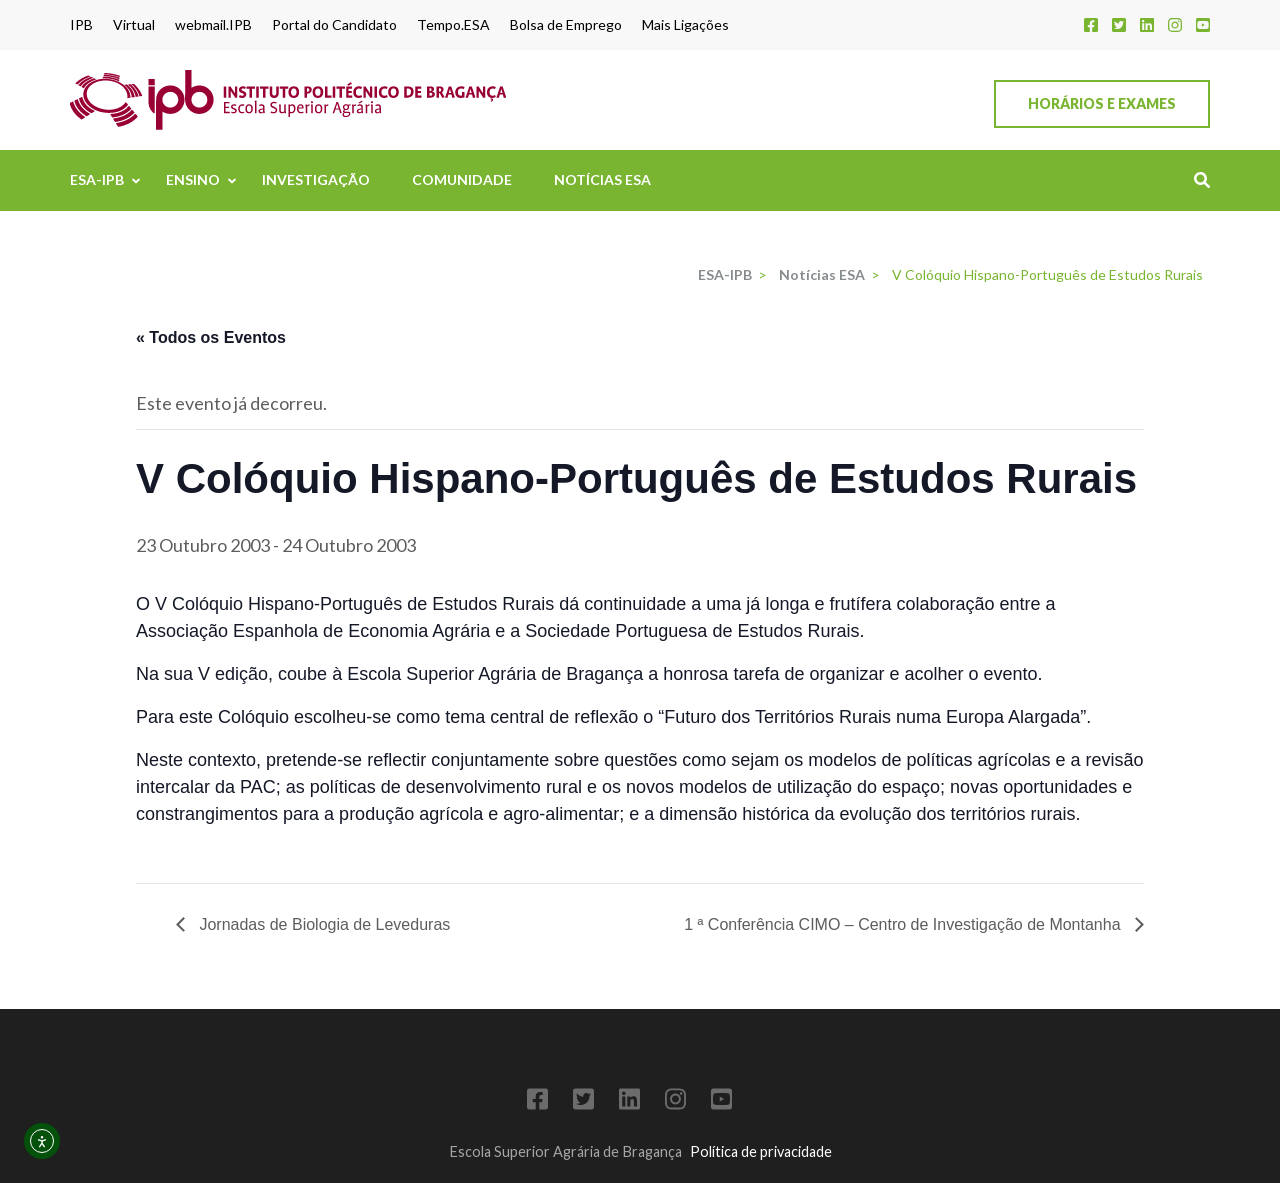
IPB (81, 25)
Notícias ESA (602, 179)
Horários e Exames (1102, 103)
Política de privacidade (761, 1151)
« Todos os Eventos (211, 337)
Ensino (193, 179)
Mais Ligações (685, 25)
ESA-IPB (97, 179)
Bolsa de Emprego (566, 25)
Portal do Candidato (334, 25)
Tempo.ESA (453, 25)
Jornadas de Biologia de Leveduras (322, 924)
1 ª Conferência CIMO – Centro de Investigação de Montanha (904, 924)
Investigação (316, 179)
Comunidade (462, 179)
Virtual (134, 25)
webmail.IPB (213, 25)
